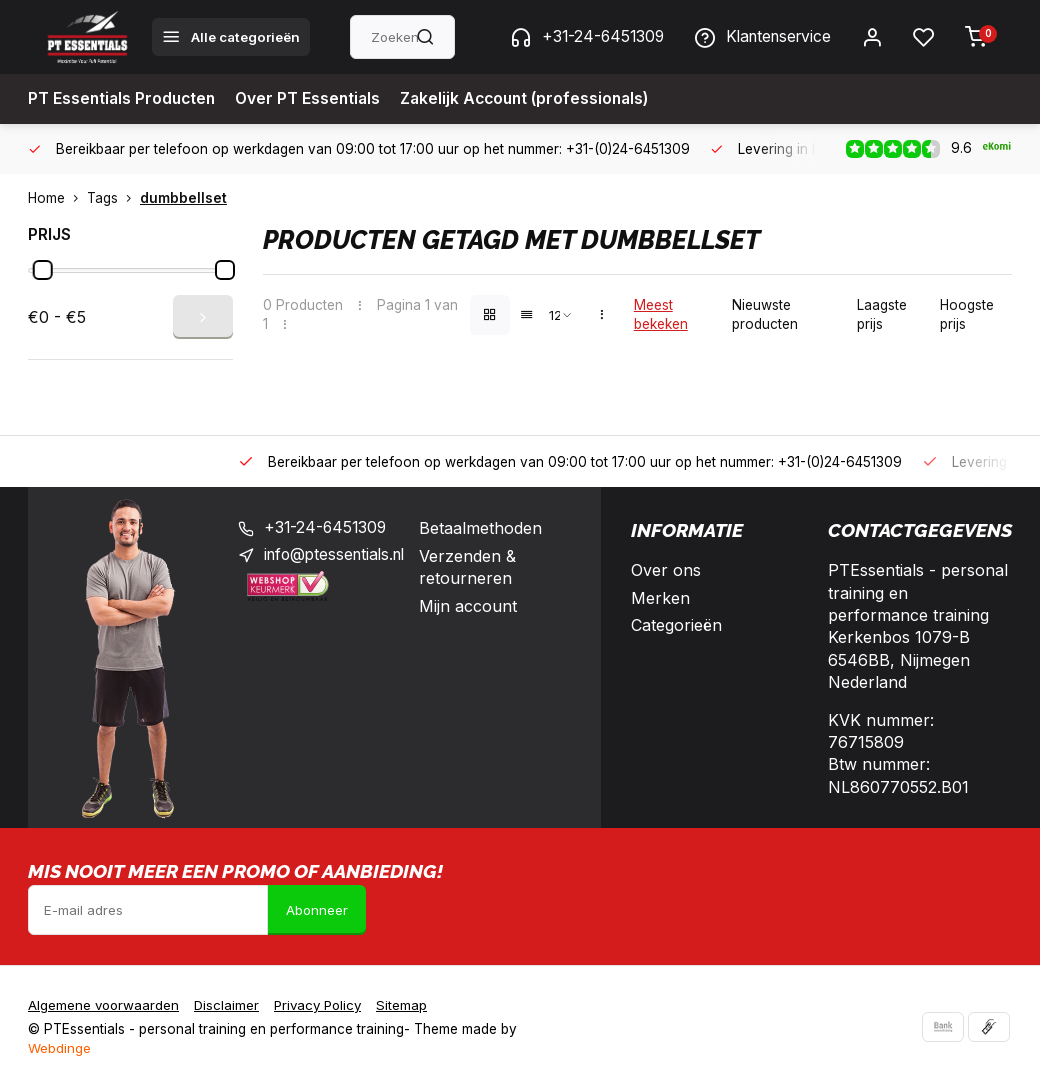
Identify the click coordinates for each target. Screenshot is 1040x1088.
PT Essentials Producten (124, 99)
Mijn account (478, 606)
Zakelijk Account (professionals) (537, 99)
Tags (113, 198)
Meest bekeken (661, 314)
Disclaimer (230, 1005)
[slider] (43, 270)
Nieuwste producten (765, 314)
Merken (660, 598)
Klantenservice (759, 37)
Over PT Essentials (314, 99)
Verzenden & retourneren (477, 567)
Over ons (666, 570)
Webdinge (59, 1048)
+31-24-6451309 (578, 37)
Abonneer (317, 910)
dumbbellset (183, 198)
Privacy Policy (324, 1005)
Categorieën (676, 625)
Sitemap (411, 1005)
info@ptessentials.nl (339, 556)
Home (57, 198)
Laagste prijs (882, 314)
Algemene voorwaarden (105, 1005)
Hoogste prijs (967, 314)
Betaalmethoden (490, 528)
